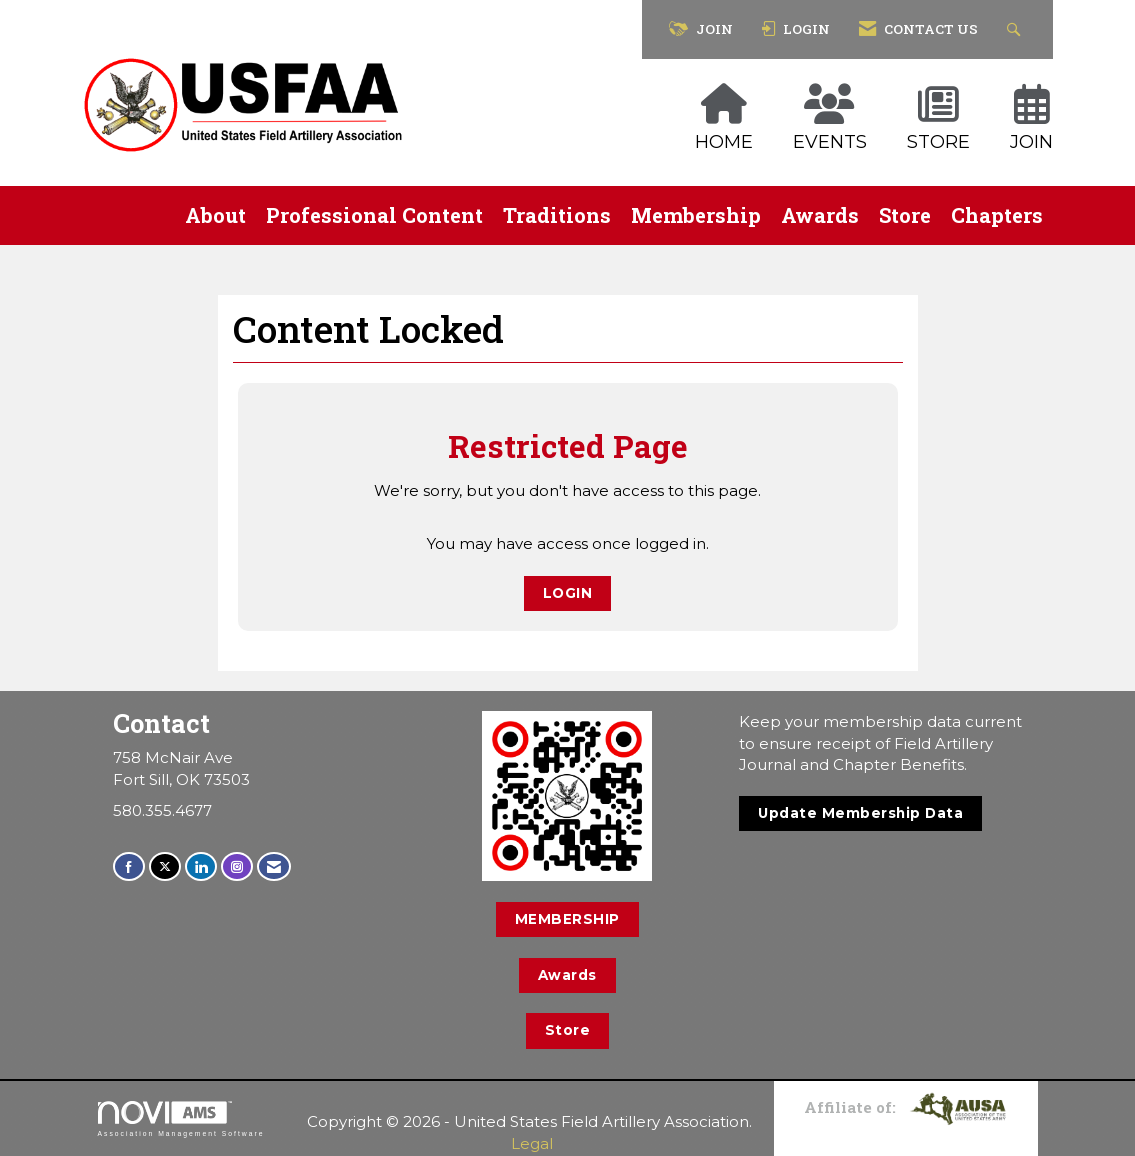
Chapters (997, 215)
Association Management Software (181, 1119)
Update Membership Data (860, 813)
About (215, 215)
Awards (820, 215)
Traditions (557, 215)
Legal (532, 1143)
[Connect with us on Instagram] (237, 866)
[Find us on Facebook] (129, 866)
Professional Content (374, 215)
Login (568, 593)
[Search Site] (1016, 29)
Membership (696, 215)
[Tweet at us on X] (165, 866)
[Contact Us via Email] (274, 866)
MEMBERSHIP (567, 919)
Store (905, 215)
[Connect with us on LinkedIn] (201, 866)
